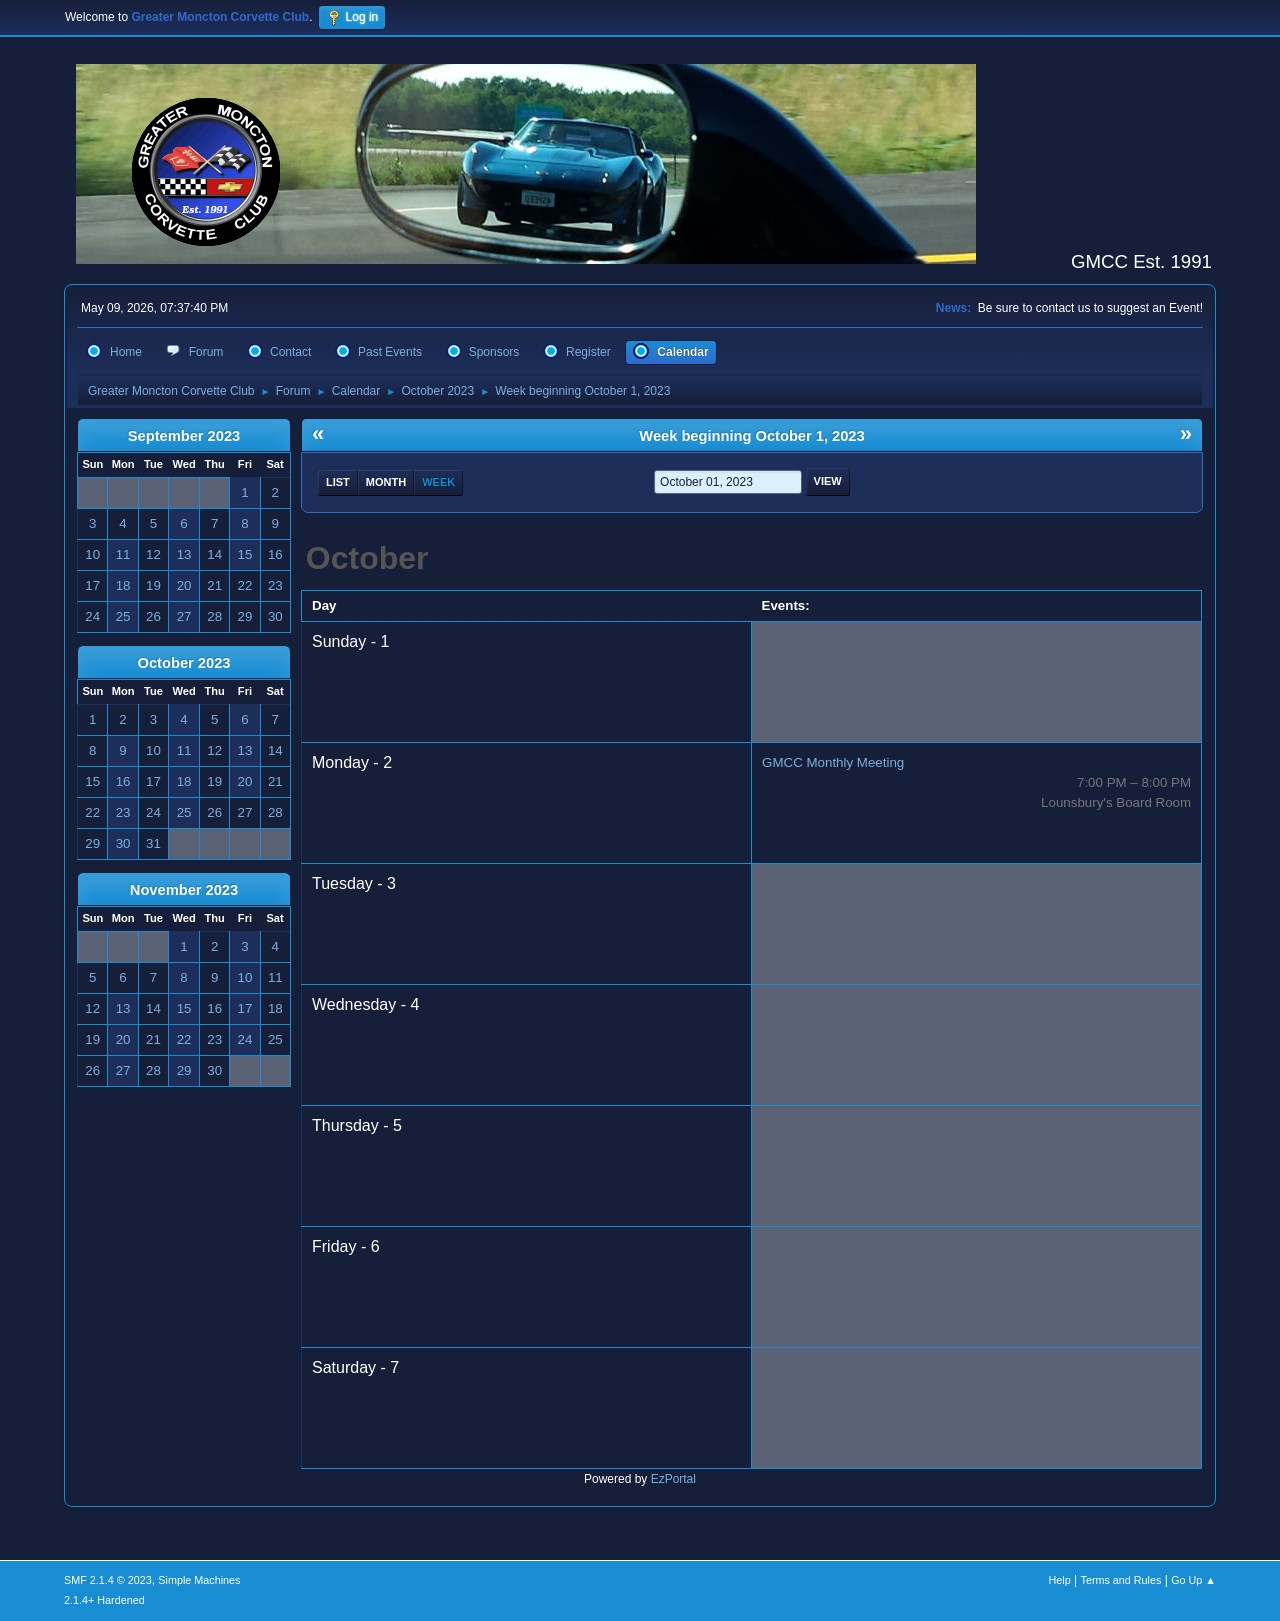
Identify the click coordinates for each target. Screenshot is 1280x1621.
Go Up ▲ (1193, 1580)
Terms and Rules (1121, 1580)
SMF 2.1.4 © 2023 (108, 1580)
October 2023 (184, 663)
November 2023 (184, 890)
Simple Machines (199, 1580)
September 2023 (184, 436)
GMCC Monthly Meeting (833, 762)
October (367, 558)
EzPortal (673, 1479)
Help (1060, 1580)
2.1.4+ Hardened (104, 1600)
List (338, 482)
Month (386, 482)
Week (438, 482)
